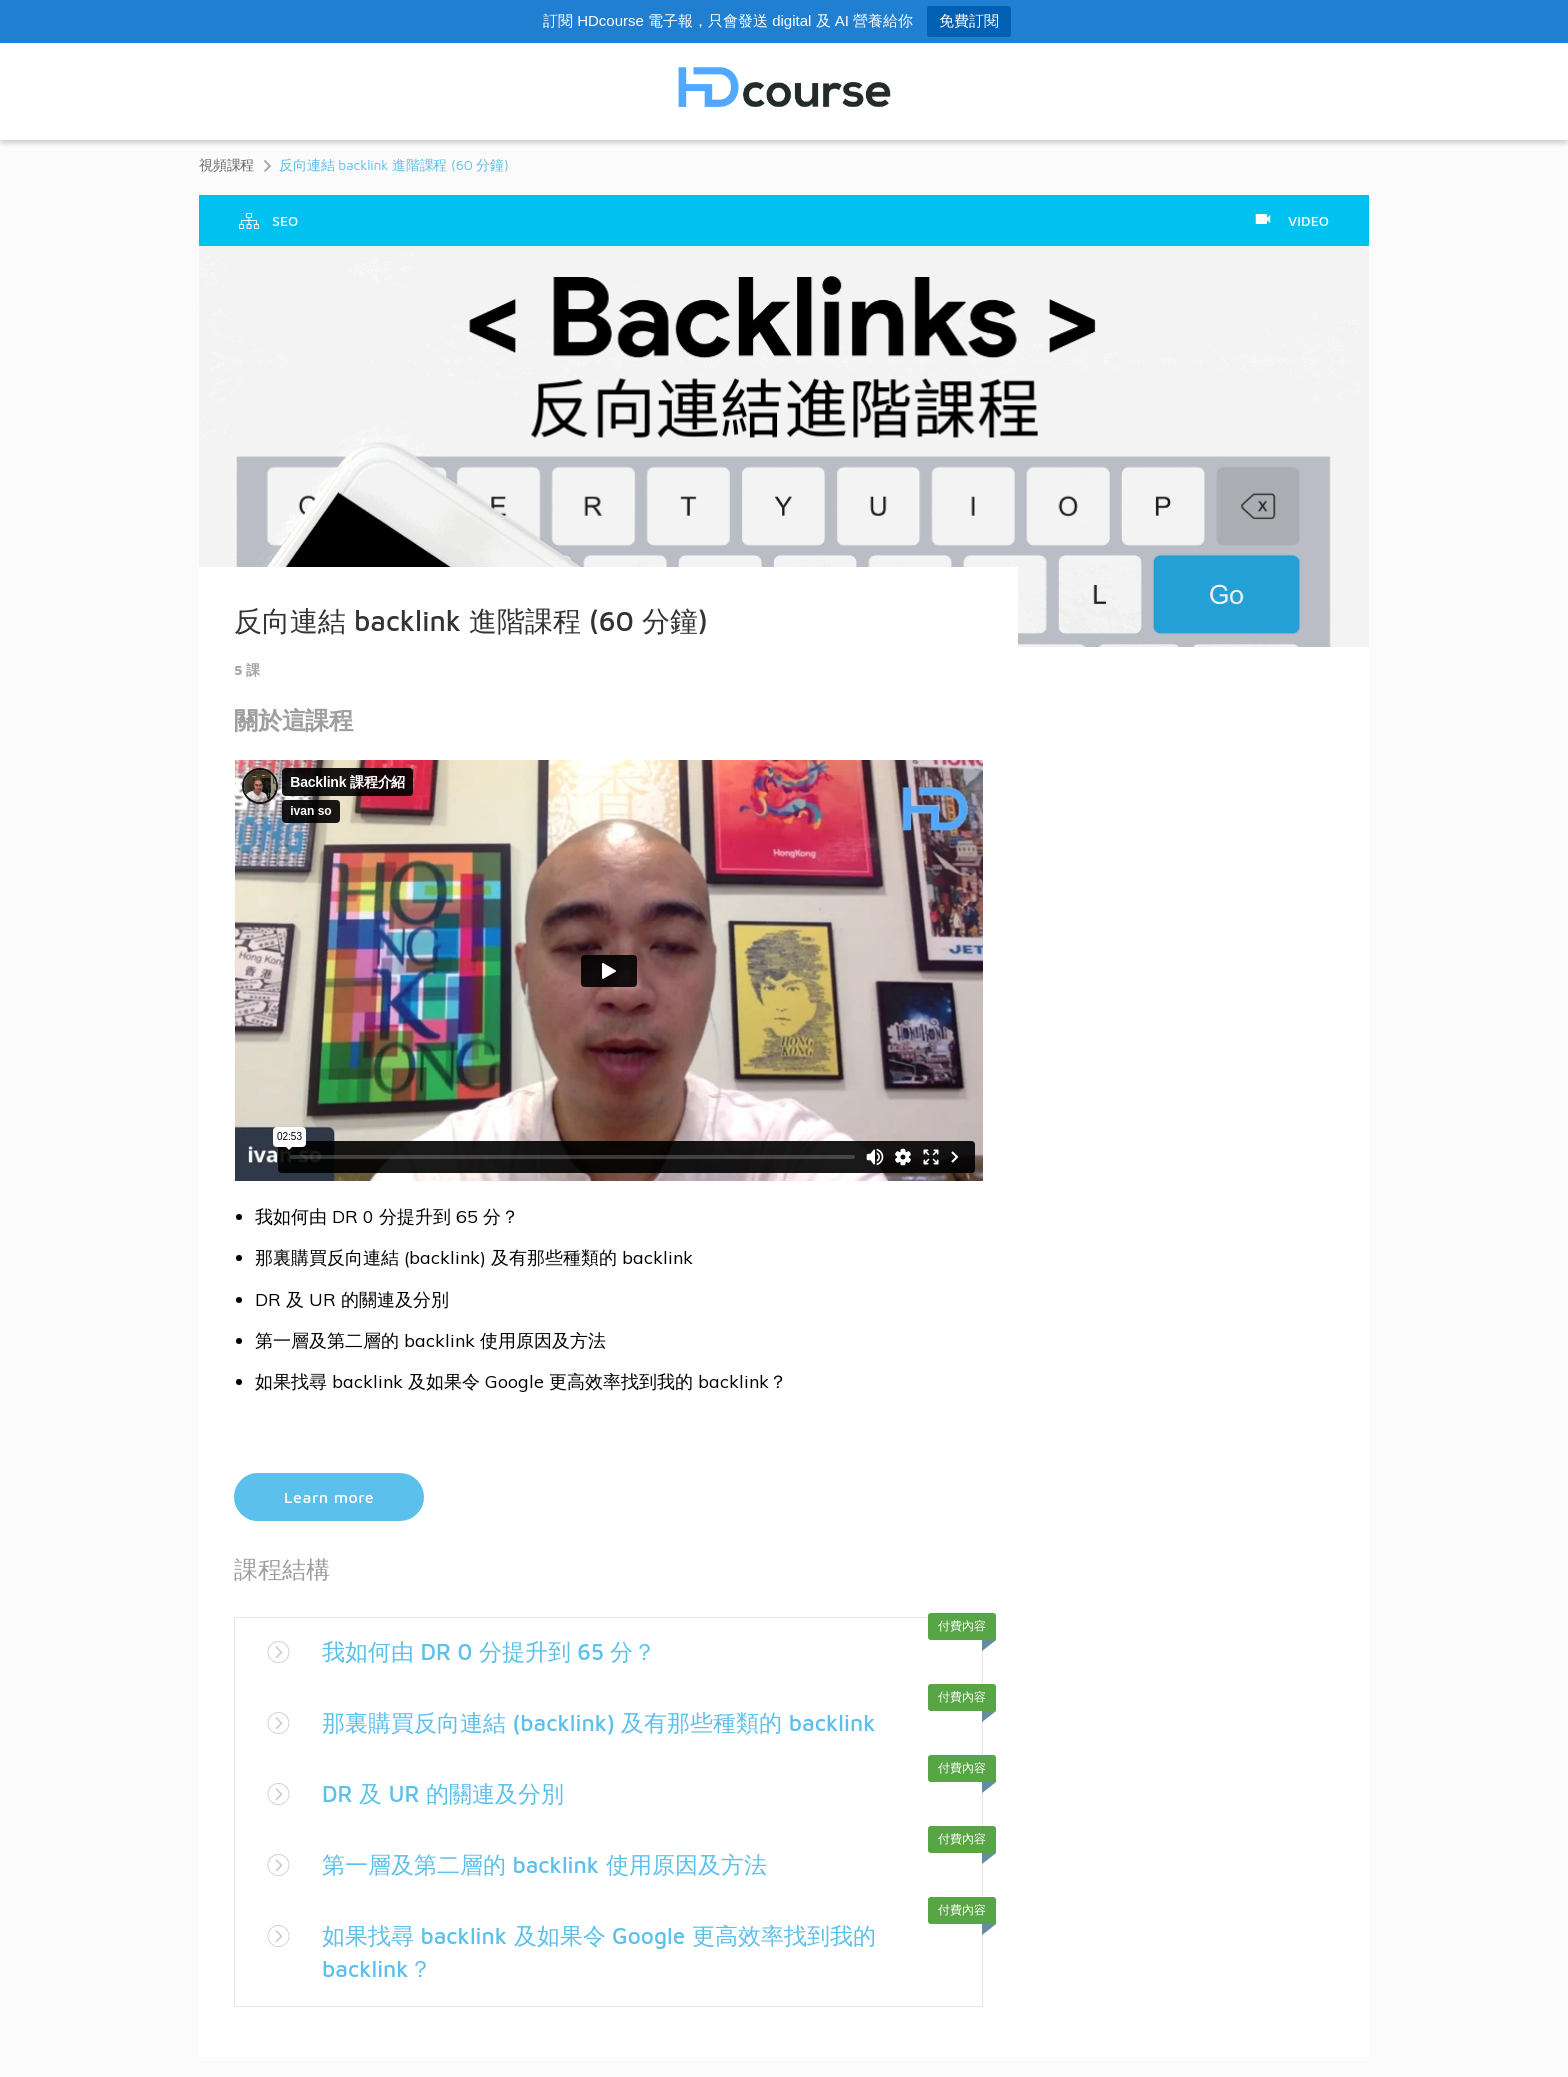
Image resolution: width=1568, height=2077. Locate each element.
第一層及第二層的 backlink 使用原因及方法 (554, 1864)
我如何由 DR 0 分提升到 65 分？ (497, 1651)
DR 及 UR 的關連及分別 (449, 1793)
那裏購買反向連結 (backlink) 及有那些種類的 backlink (612, 1722)
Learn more (329, 1497)
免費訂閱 (969, 20)
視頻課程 (226, 164)
